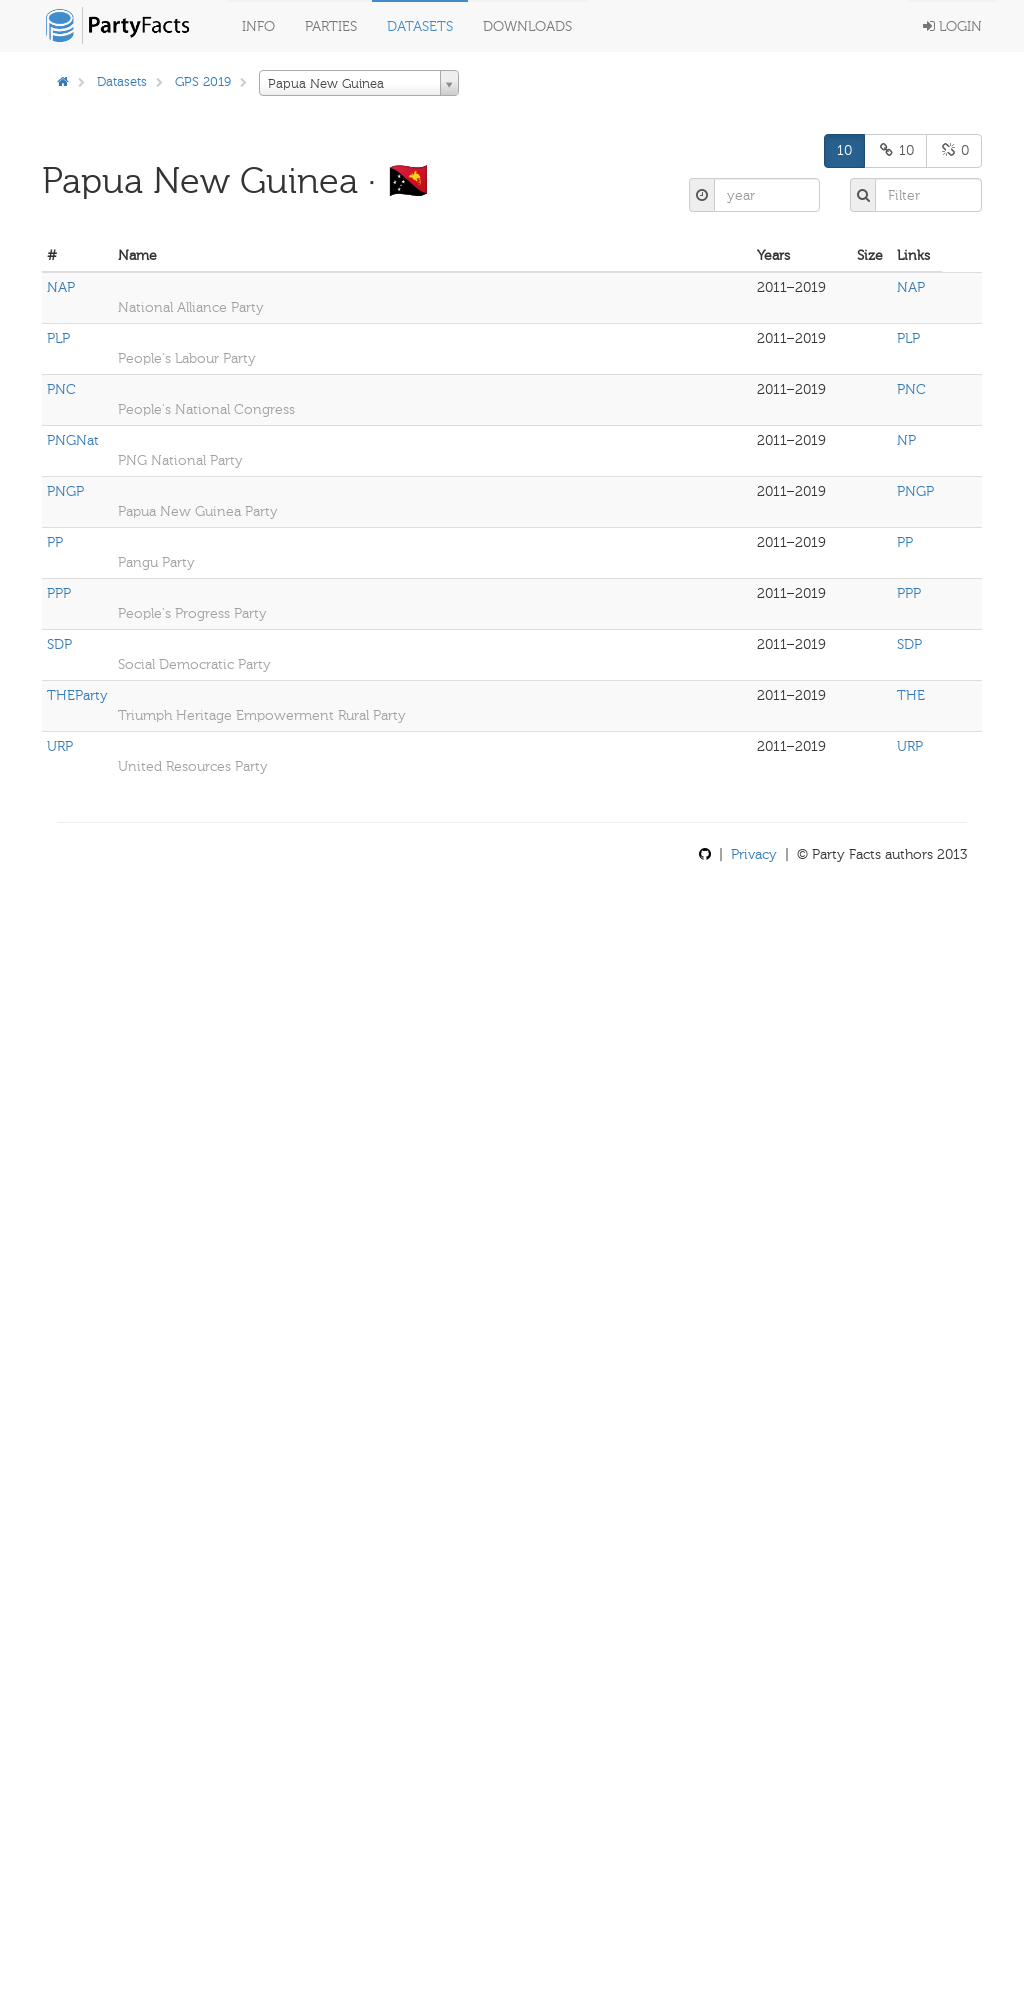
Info (258, 26)
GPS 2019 (203, 81)
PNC (61, 389)
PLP (58, 338)
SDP (59, 644)
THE (911, 695)
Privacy (754, 854)
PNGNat (73, 440)
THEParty (77, 695)
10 (844, 150)
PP (55, 542)
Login (952, 26)
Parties (331, 26)
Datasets (420, 26)
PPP (59, 593)
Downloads (527, 26)
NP (906, 440)
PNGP (65, 491)
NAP (61, 287)
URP (60, 746)
